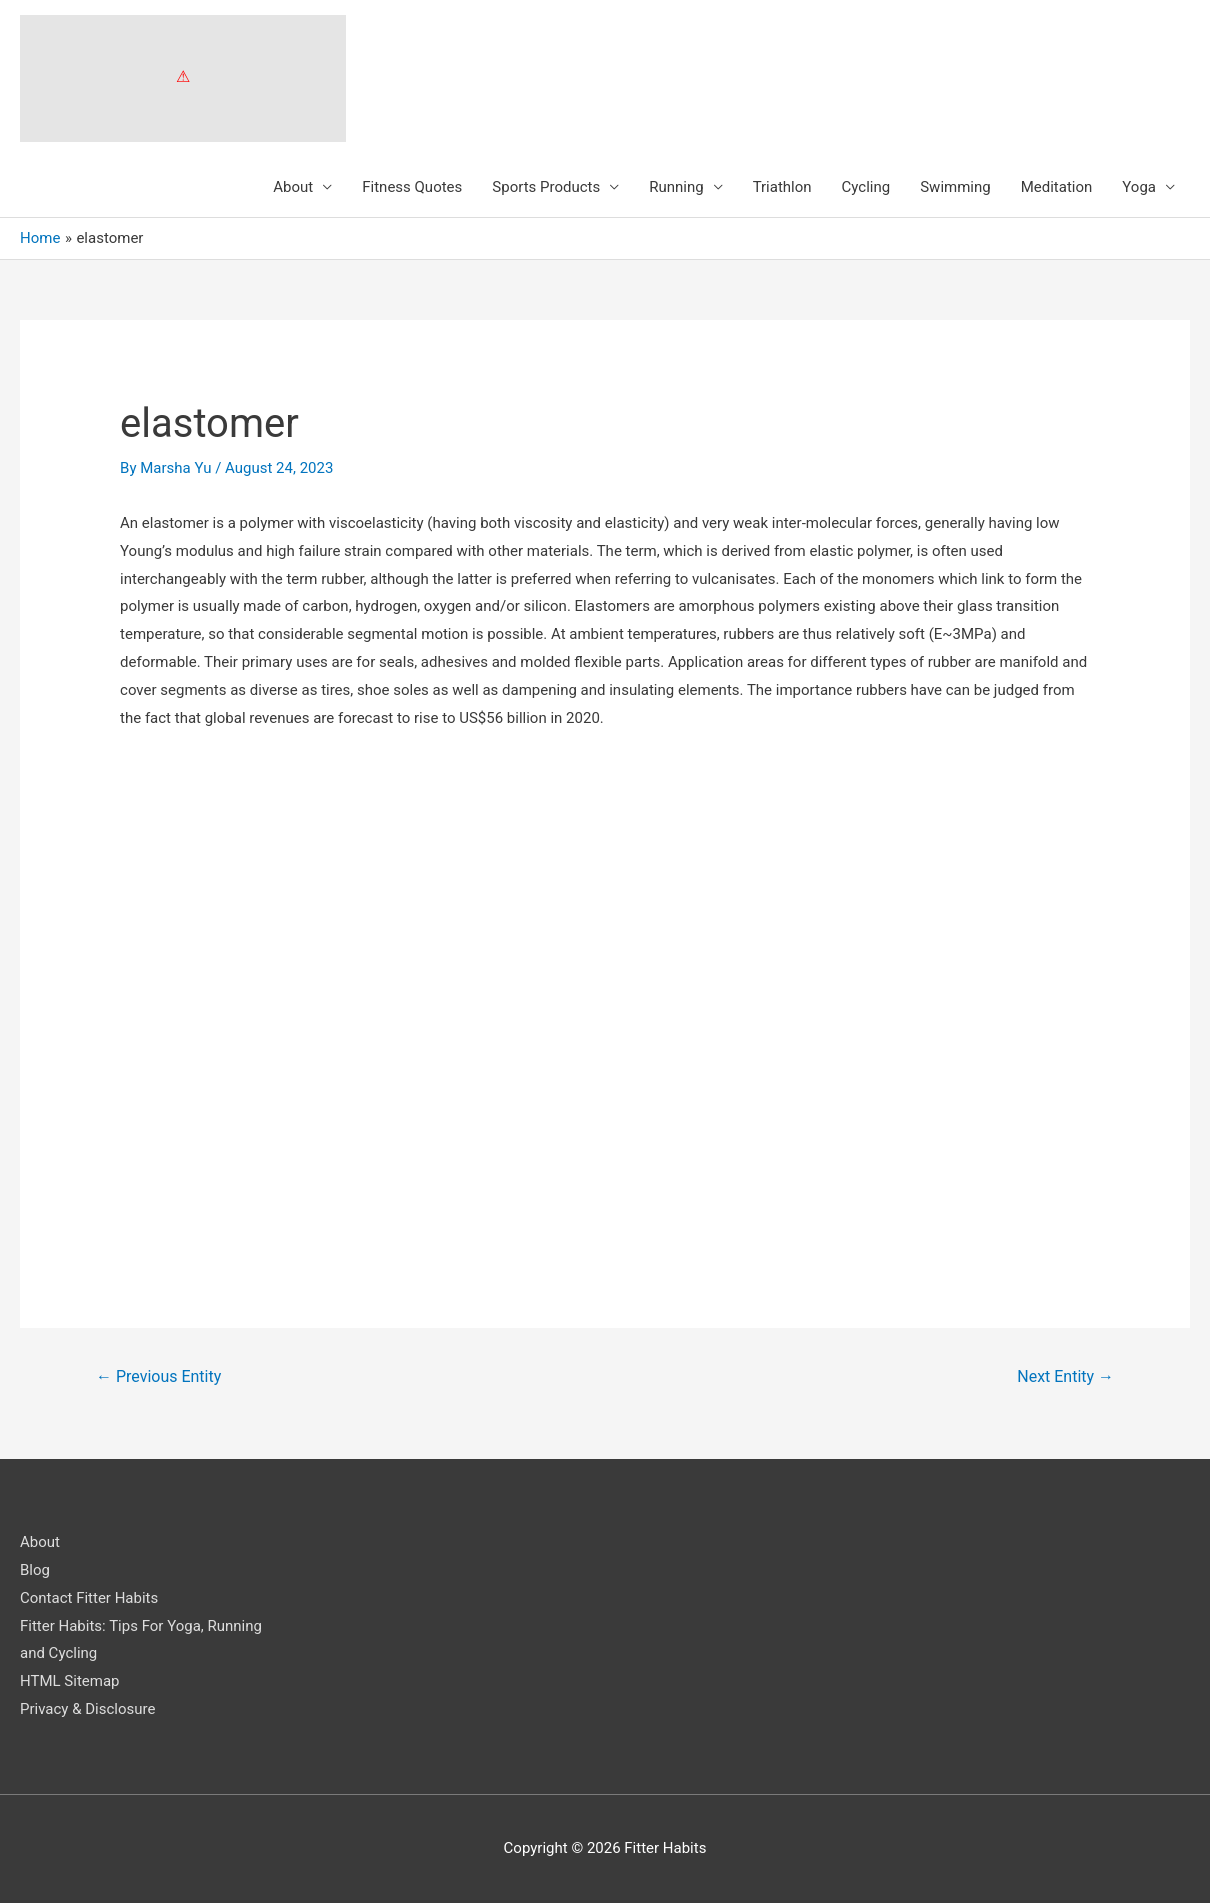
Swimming (955, 187)
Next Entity (1065, 1376)
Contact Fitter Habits (89, 1598)
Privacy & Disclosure (87, 1709)
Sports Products (546, 187)
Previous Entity (158, 1376)
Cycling (866, 187)
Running (676, 187)
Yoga (1139, 187)
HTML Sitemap (70, 1681)
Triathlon (782, 187)
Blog (35, 1570)
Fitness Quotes (412, 187)
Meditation (1057, 187)
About (293, 187)
